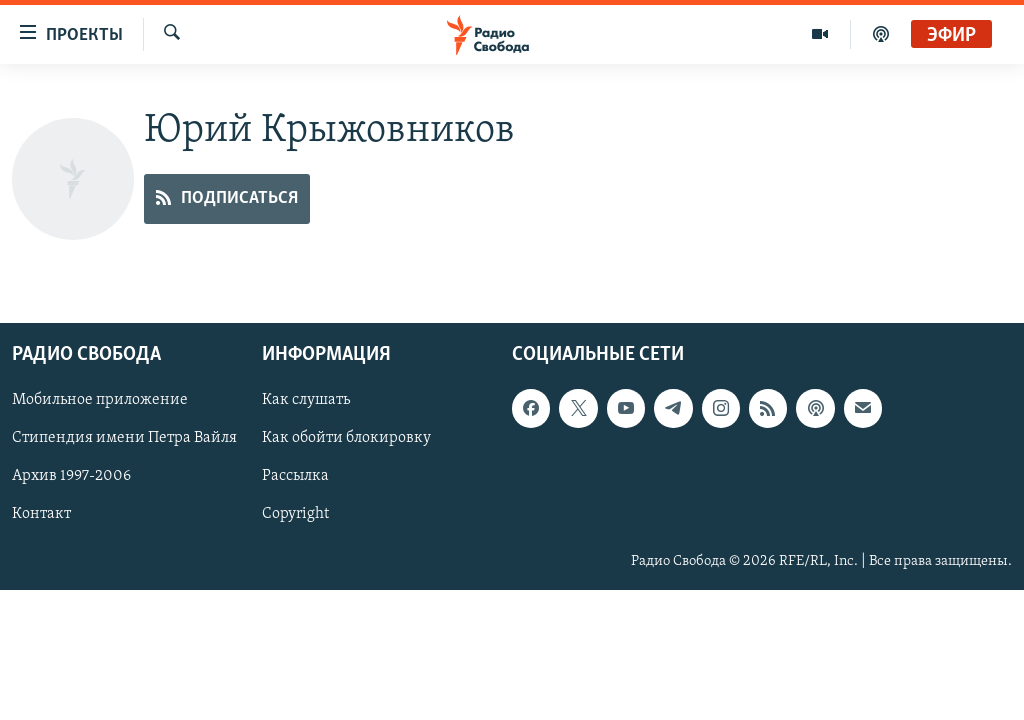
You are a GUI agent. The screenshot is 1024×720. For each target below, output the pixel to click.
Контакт (41, 515)
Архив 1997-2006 (71, 477)
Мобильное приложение (100, 401)
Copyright (295, 515)
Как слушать (306, 401)
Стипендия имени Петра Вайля (124, 439)
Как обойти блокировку (346, 439)
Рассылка (295, 477)
